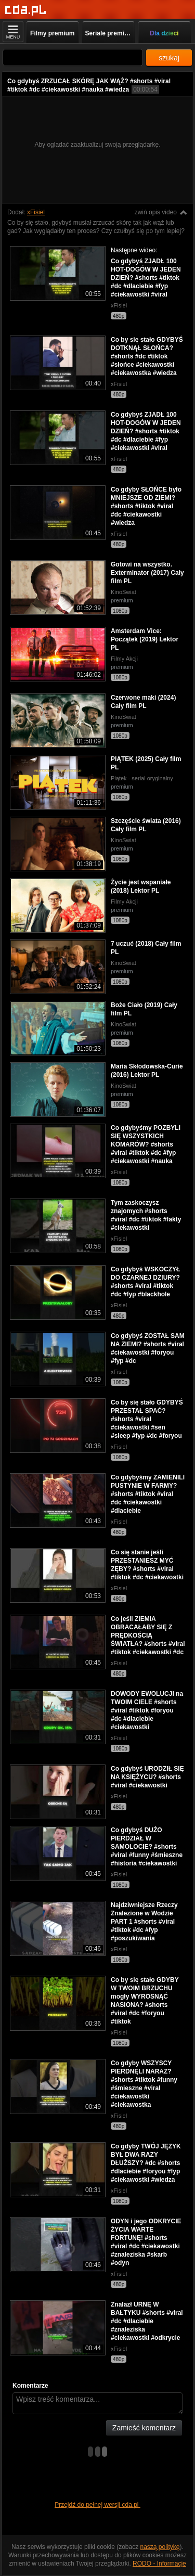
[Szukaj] (73, 57)
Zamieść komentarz (144, 2428)
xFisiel (36, 212)
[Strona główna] (25, 10)
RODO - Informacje (159, 2563)
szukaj (169, 58)
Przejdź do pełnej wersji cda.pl (97, 2504)
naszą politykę (160, 2547)
